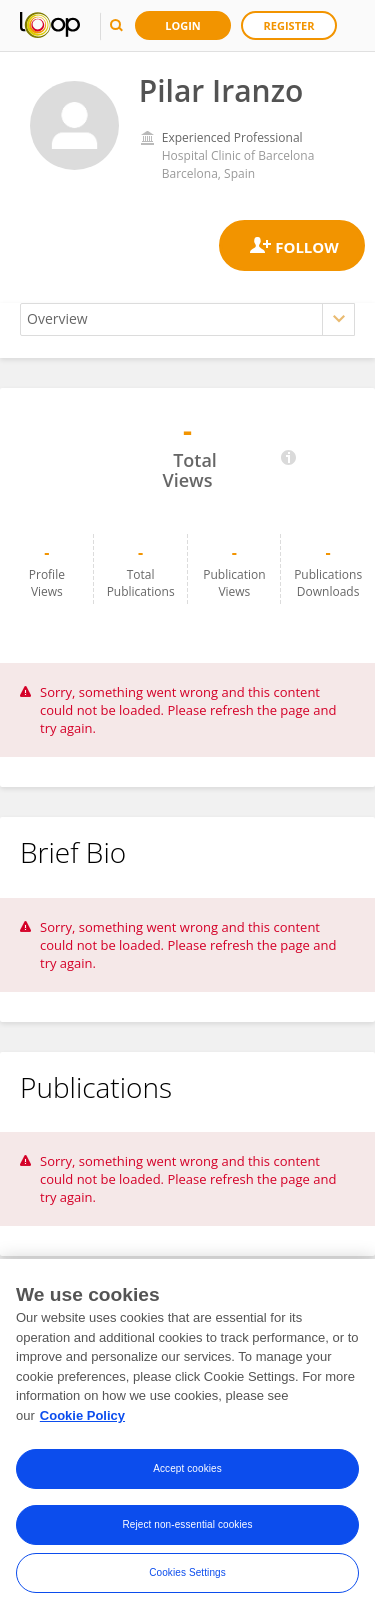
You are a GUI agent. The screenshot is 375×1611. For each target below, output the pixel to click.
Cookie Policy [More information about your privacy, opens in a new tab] (82, 1420)
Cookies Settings (187, 1578)
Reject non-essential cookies (187, 1530)
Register (289, 25)
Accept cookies (187, 1474)
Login (183, 25)
